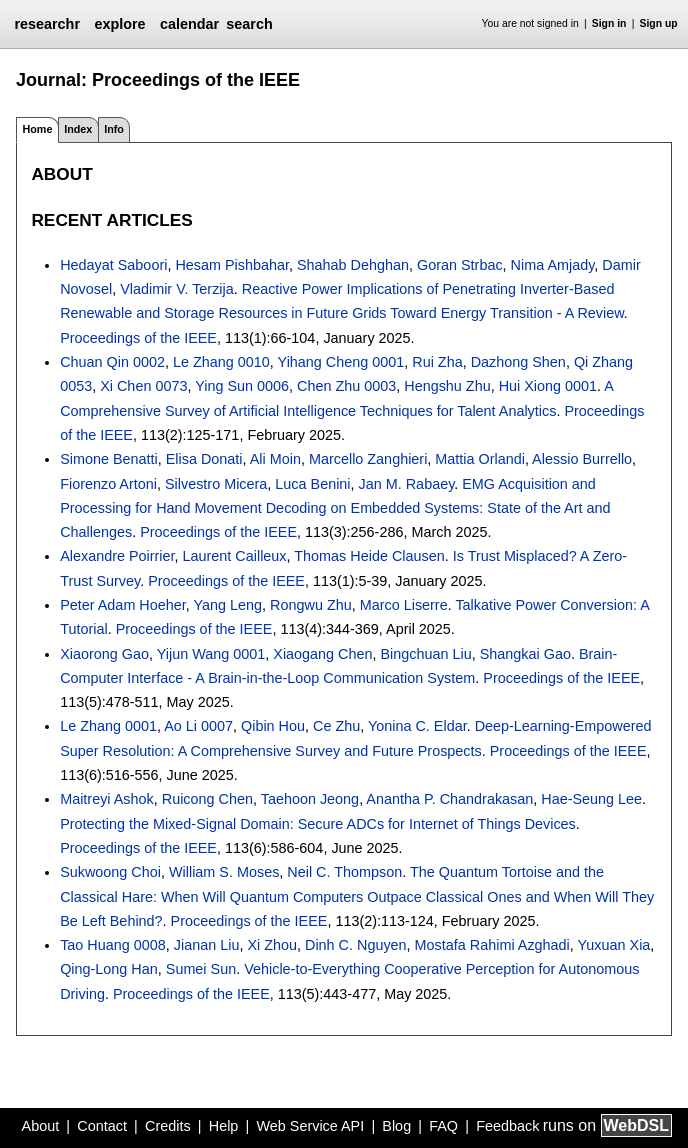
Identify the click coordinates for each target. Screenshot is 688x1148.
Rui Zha (437, 362)
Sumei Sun (201, 969)
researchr (47, 24)
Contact (102, 1126)
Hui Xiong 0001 (548, 386)
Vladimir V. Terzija (177, 289)
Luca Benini (312, 484)
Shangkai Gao (525, 654)
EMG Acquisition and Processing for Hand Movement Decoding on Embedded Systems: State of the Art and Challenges (335, 508)
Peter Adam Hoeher (123, 605)
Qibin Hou (273, 726)
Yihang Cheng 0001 (341, 362)
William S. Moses (224, 872)
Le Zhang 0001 (108, 726)
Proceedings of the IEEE (138, 338)
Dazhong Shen (518, 362)
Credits (168, 1126)
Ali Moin (275, 459)
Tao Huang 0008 (113, 945)
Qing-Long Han (109, 969)
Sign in (609, 23)
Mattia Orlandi (480, 459)
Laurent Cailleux (235, 556)
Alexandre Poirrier (117, 556)
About (41, 1126)
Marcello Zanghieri (368, 459)
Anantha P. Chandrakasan (449, 799)
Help (224, 1126)
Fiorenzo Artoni (108, 484)
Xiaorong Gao (104, 654)
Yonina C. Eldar (417, 726)
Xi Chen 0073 (143, 386)
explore (119, 24)
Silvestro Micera (216, 484)
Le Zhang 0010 (221, 362)
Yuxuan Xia (614, 945)
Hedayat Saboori (113, 265)
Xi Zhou (272, 945)
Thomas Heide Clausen (369, 556)
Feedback (507, 1126)
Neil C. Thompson (344, 872)
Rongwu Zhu (311, 605)
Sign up (659, 23)
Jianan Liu (207, 945)
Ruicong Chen (207, 799)
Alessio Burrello (582, 459)
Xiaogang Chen (322, 654)
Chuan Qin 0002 (112, 362)
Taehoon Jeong (310, 799)
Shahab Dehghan (353, 265)
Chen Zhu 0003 (346, 386)
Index (78, 129)
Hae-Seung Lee (591, 799)
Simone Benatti (109, 459)
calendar (189, 24)
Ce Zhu (336, 726)
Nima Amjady (553, 265)
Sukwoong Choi (110, 872)
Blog (396, 1126)
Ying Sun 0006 (242, 386)
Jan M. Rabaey (407, 484)
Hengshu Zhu (447, 386)
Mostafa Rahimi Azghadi (492, 945)
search (249, 24)
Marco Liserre (404, 605)
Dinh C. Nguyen (356, 945)
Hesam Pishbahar (232, 265)
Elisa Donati (204, 459)
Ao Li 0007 (198, 726)
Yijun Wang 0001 (211, 654)
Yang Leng (228, 605)
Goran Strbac (460, 265)
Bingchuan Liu (426, 654)
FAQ (443, 1126)
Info (114, 129)
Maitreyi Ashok (107, 799)
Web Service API (310, 1126)
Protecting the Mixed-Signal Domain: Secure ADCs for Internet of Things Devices (318, 824)
